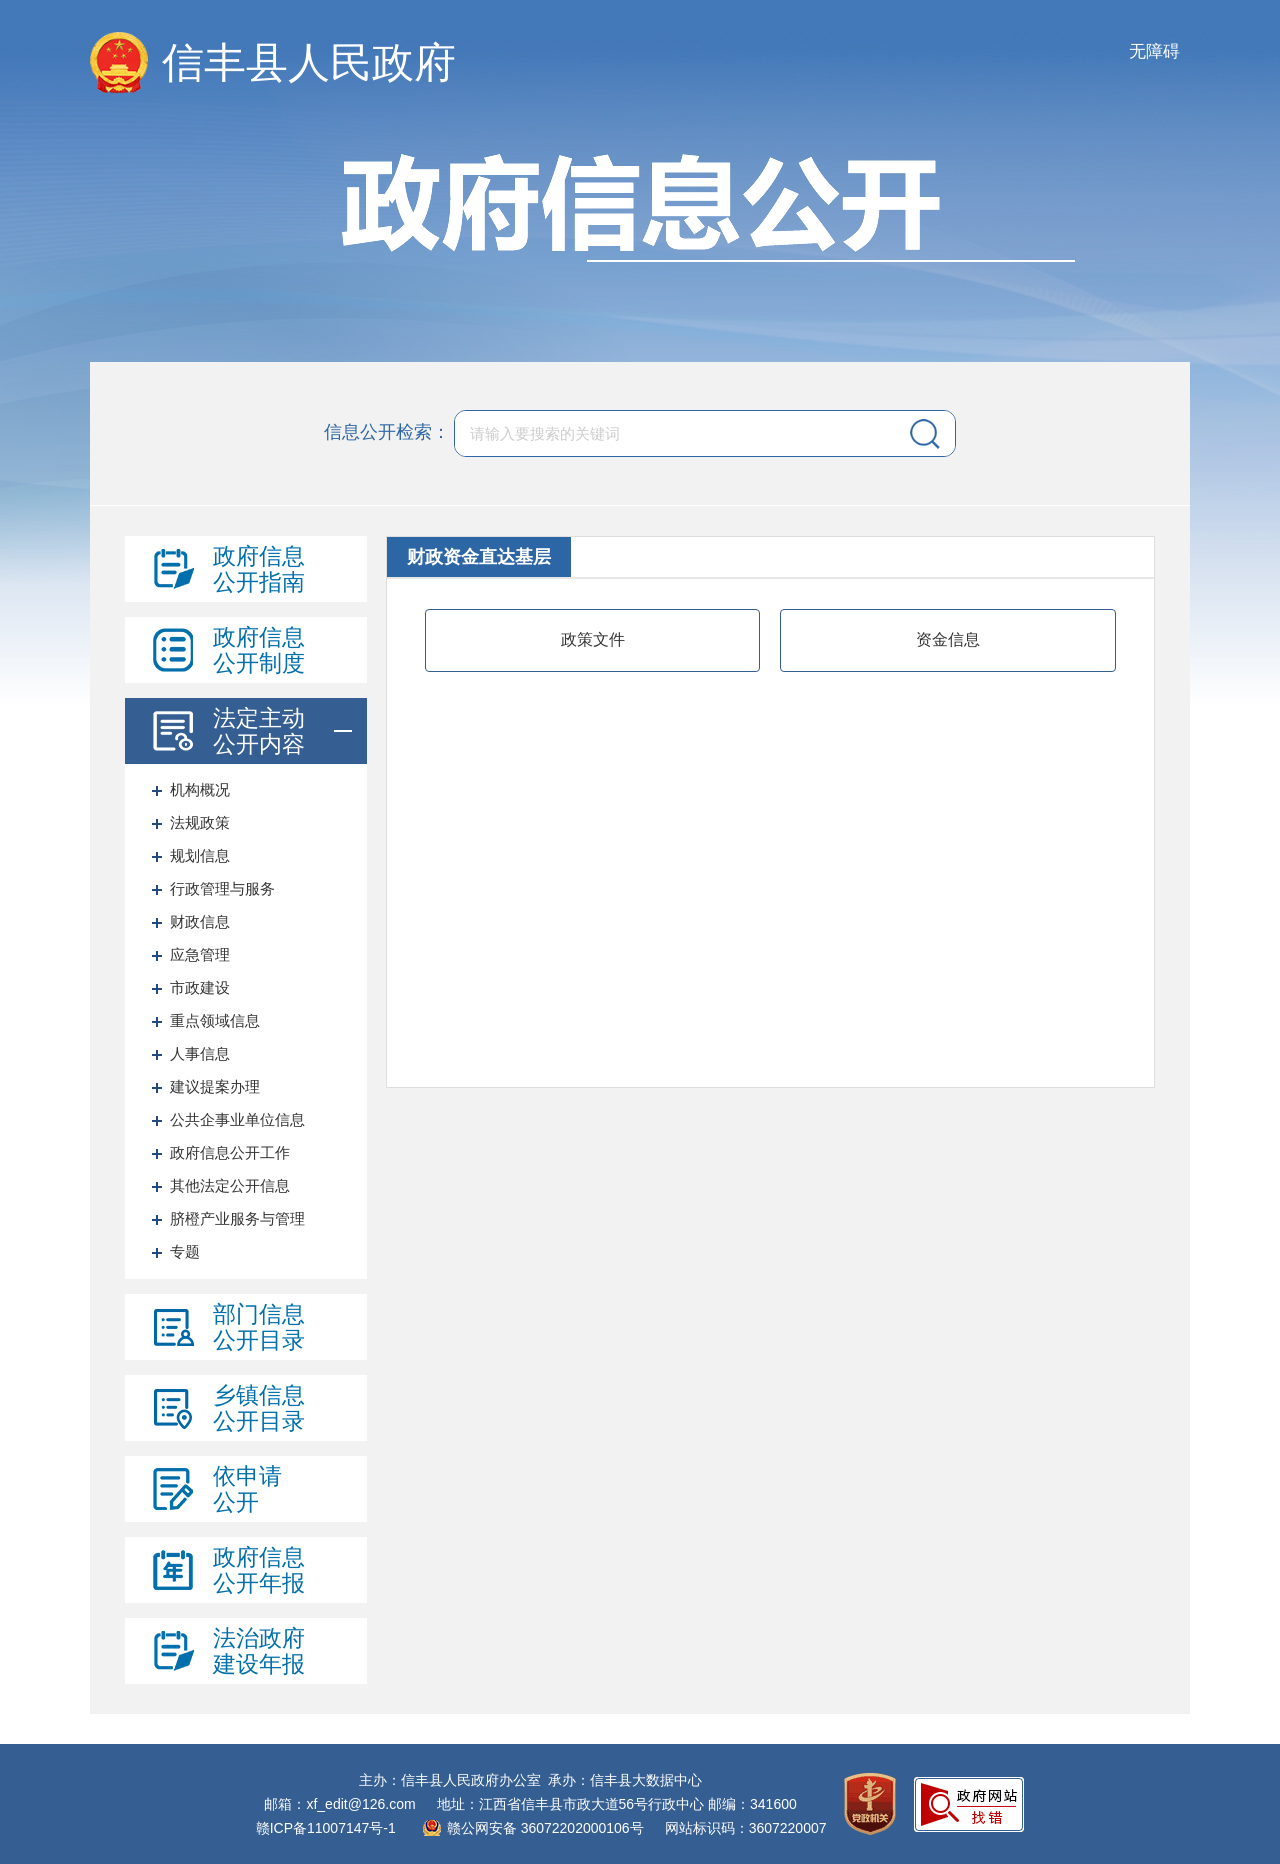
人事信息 (200, 1053)
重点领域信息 (215, 1020)
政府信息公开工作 (230, 1152)
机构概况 (200, 789)
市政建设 (200, 987)
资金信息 (948, 639)
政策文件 (593, 639)
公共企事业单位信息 (237, 1119)
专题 (185, 1251)
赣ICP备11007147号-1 (326, 1828)
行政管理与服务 (222, 888)
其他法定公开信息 (230, 1185)
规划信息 (200, 855)
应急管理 (200, 954)
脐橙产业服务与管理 (237, 1218)
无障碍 (1154, 51)
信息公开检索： (387, 432)
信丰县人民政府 (309, 62)
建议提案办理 (215, 1086)
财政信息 (200, 921)
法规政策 (200, 822)
